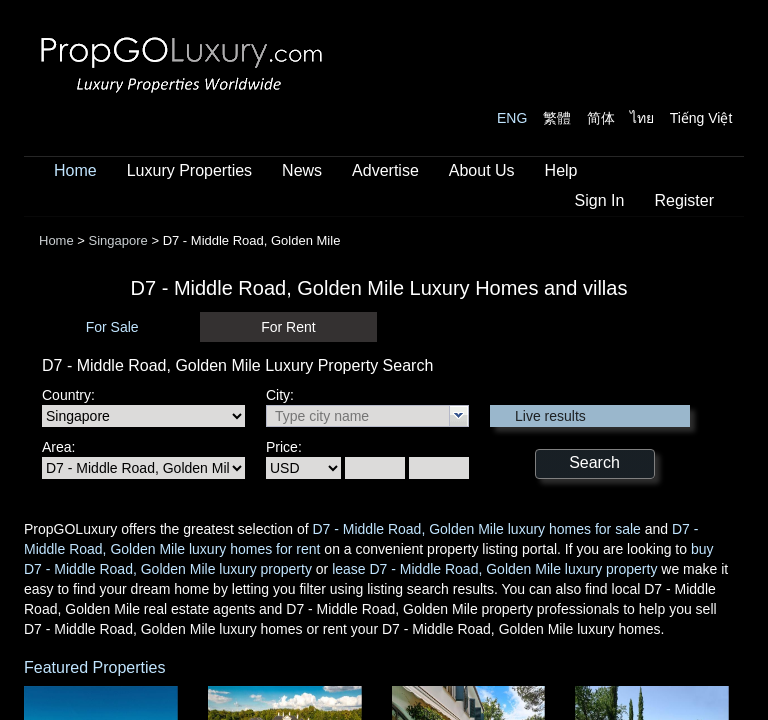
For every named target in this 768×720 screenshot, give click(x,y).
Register (684, 200)
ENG (512, 118)
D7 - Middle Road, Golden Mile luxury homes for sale (476, 529)
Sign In (600, 200)
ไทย (642, 118)
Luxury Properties (189, 170)
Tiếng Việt (701, 118)
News (302, 170)
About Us (482, 170)
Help (561, 170)
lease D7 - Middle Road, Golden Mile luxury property (494, 569)
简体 (601, 118)
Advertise (385, 170)
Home (75, 170)
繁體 (557, 118)
